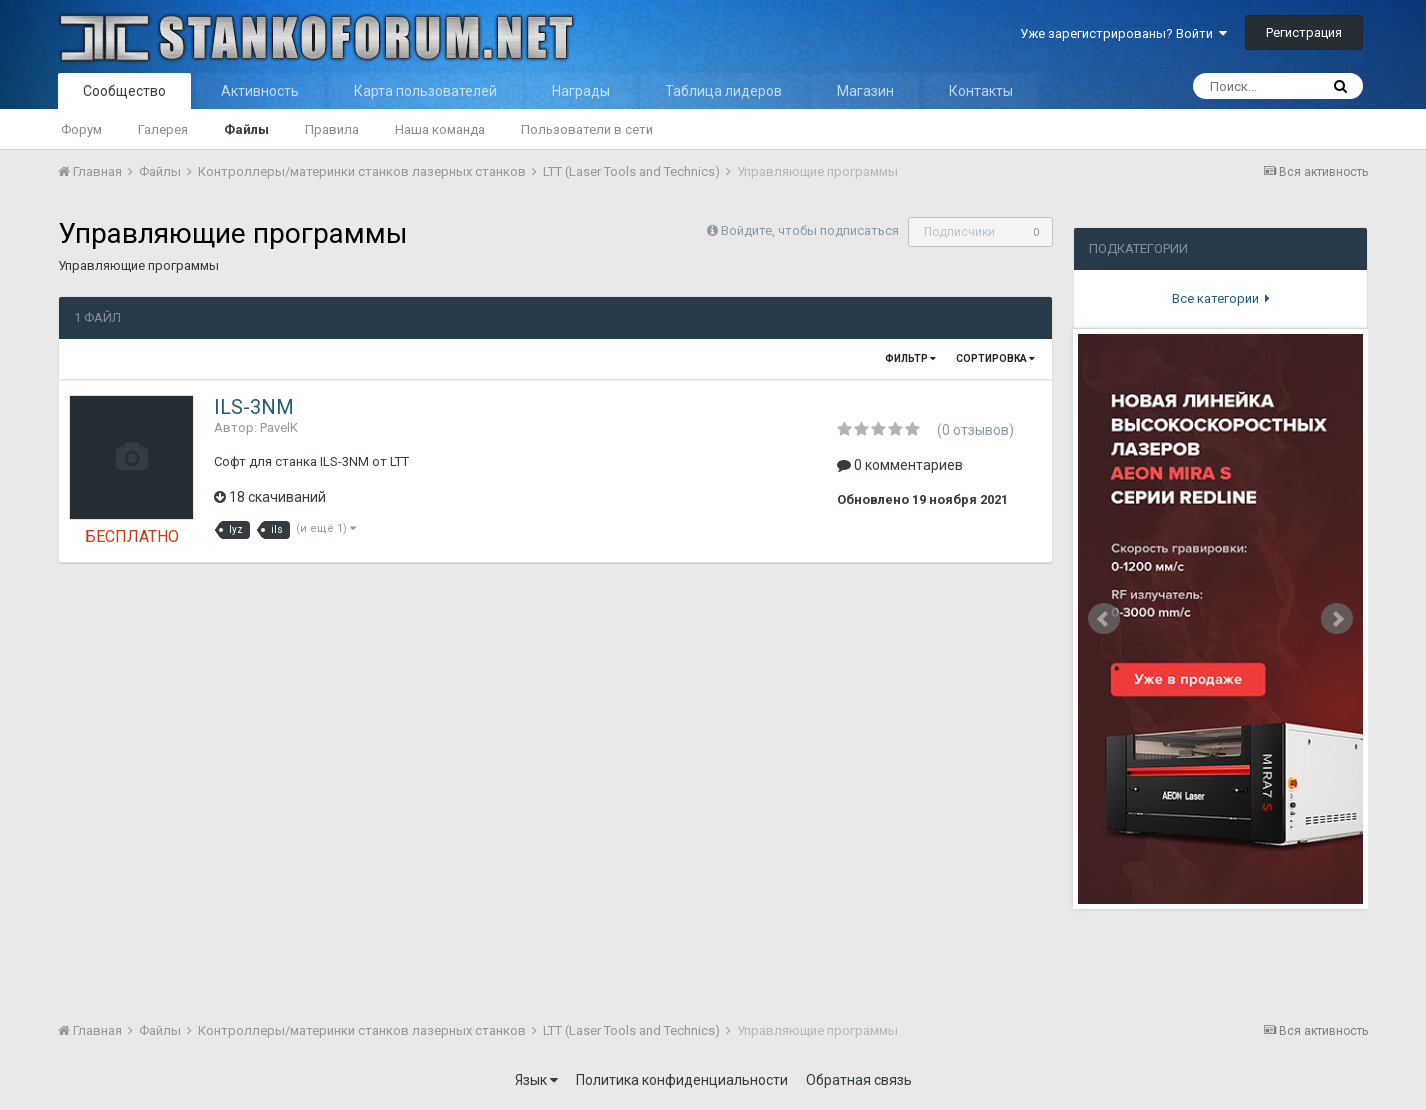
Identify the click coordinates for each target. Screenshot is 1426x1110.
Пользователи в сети (587, 129)
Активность (260, 91)
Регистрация (1304, 32)
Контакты (981, 91)
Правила (332, 129)
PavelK (279, 427)
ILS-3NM (254, 407)
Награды (581, 91)
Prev (1104, 619)
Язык (536, 1080)
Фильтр (910, 358)
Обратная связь (859, 1080)
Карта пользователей (425, 91)
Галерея (163, 129)
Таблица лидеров (723, 91)
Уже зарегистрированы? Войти (1123, 33)
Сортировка (995, 358)
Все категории (1221, 298)
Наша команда (440, 129)
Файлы (246, 129)
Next (1337, 619)
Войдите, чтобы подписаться (810, 230)
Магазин (865, 91)
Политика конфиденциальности (682, 1080)
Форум (81, 129)
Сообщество (124, 91)
